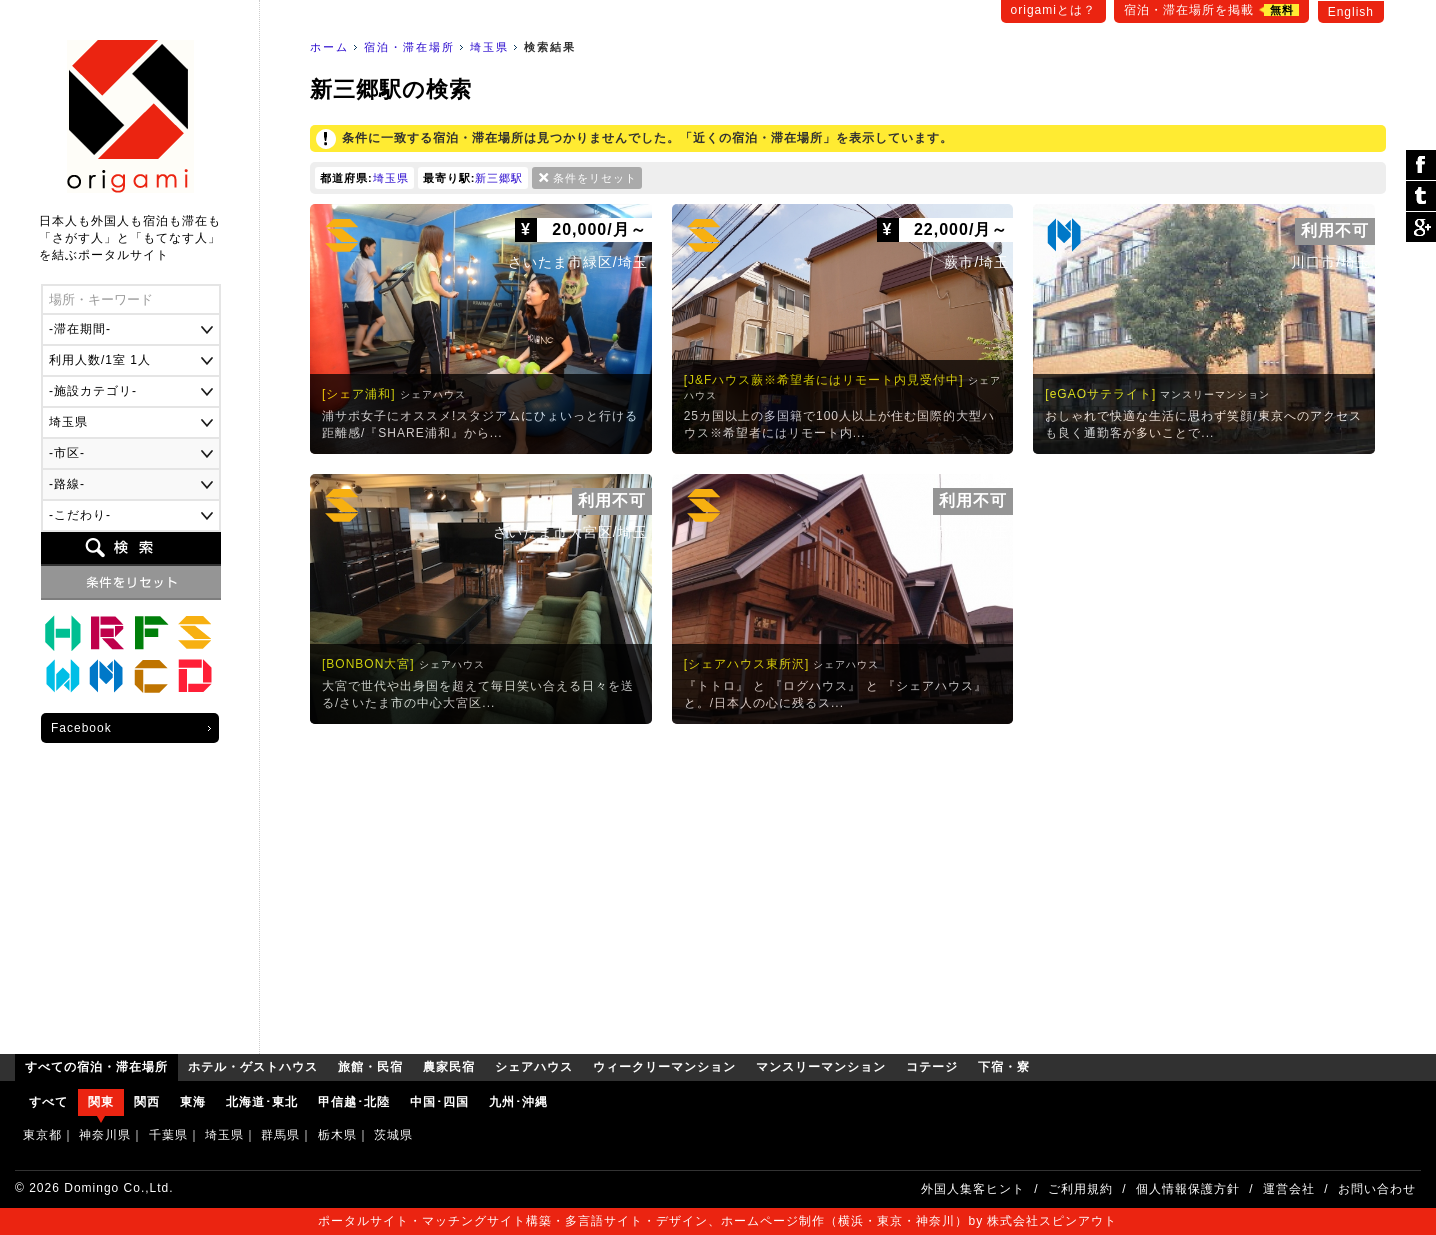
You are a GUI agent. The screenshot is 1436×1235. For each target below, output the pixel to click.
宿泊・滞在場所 (409, 47)
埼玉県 (489, 47)
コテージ (151, 677)
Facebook (81, 728)
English (1351, 12)
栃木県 (337, 1135)
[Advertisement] (848, 884)
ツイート (1421, 196)
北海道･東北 (262, 1102)
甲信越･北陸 (354, 1102)
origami (130, 116)
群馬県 (280, 1135)
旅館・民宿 (107, 633)
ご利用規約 (1080, 1189)
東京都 (42, 1135)
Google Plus (1421, 227)
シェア (1421, 165)
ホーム (329, 47)
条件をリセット (595, 178)
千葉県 (168, 1135)
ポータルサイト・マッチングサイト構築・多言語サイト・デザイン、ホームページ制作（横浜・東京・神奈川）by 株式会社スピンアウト (717, 1221)
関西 (147, 1102)
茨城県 (393, 1135)
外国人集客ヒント (973, 1189)
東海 (193, 1102)
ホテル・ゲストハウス (63, 633)
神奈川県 (105, 1135)
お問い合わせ (1377, 1189)
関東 (101, 1102)
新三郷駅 (499, 178)
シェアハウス (195, 633)
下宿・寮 (195, 677)
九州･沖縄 (518, 1102)
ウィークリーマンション (63, 677)
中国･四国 (439, 1102)
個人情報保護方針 (1188, 1189)
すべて (48, 1102)
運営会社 (1289, 1189)
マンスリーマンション (107, 677)
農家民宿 (151, 633)
